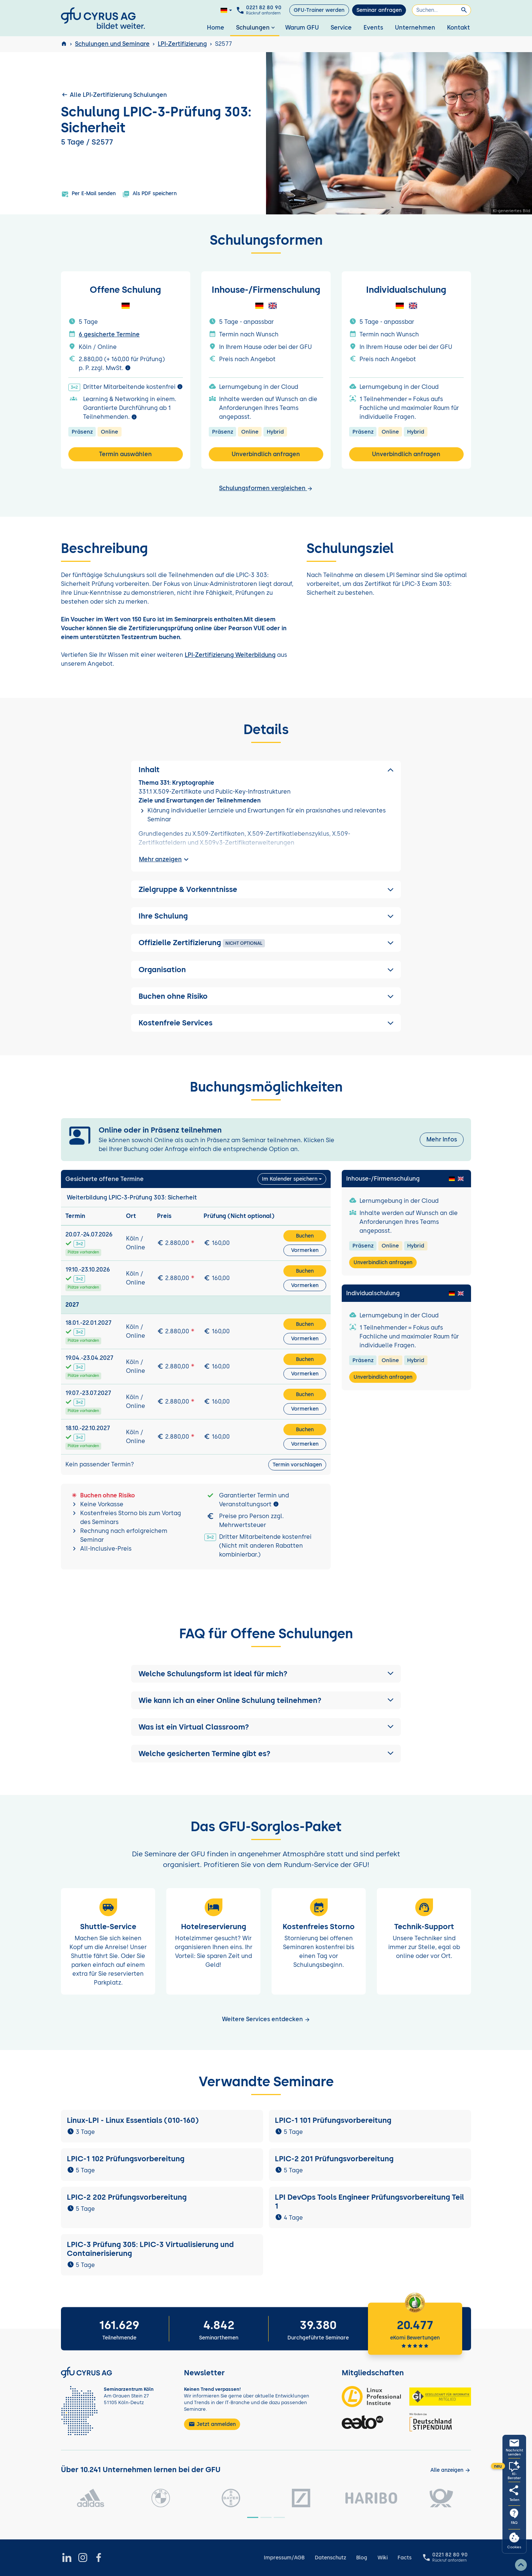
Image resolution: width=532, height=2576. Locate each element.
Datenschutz (330, 2558)
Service (341, 27)
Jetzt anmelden (212, 2424)
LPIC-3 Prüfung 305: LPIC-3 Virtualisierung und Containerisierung (150, 2249)
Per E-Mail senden (88, 194)
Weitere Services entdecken (266, 2019)
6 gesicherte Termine (109, 334)
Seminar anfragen (379, 10)
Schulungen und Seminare (112, 43)
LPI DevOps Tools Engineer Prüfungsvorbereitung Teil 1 (369, 2201)
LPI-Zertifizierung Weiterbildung (230, 654)
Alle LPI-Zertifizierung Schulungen (114, 94)
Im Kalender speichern (289, 1179)
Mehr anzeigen (165, 859)
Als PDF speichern (149, 194)
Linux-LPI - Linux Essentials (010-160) (133, 2120)
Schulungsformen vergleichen (266, 488)
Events (373, 27)
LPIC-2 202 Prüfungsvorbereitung (127, 2197)
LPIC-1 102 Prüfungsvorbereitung (125, 2158)
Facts (405, 2558)
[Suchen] (441, 10)
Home (215, 27)
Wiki (383, 2558)
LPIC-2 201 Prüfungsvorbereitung (336, 2158)
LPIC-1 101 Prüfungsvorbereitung (333, 2120)
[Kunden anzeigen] (450, 2470)
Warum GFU (302, 27)
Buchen (305, 1236)
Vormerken (304, 1250)
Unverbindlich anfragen (266, 454)
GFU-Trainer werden (319, 10)
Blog (361, 2558)
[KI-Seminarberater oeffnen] (514, 2470)
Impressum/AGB (284, 2558)
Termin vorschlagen (297, 1465)
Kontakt (458, 27)
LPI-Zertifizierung (182, 43)
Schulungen (256, 27)
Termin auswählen (125, 454)
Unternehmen (415, 27)
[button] (266, 1674)
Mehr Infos (441, 1139)
